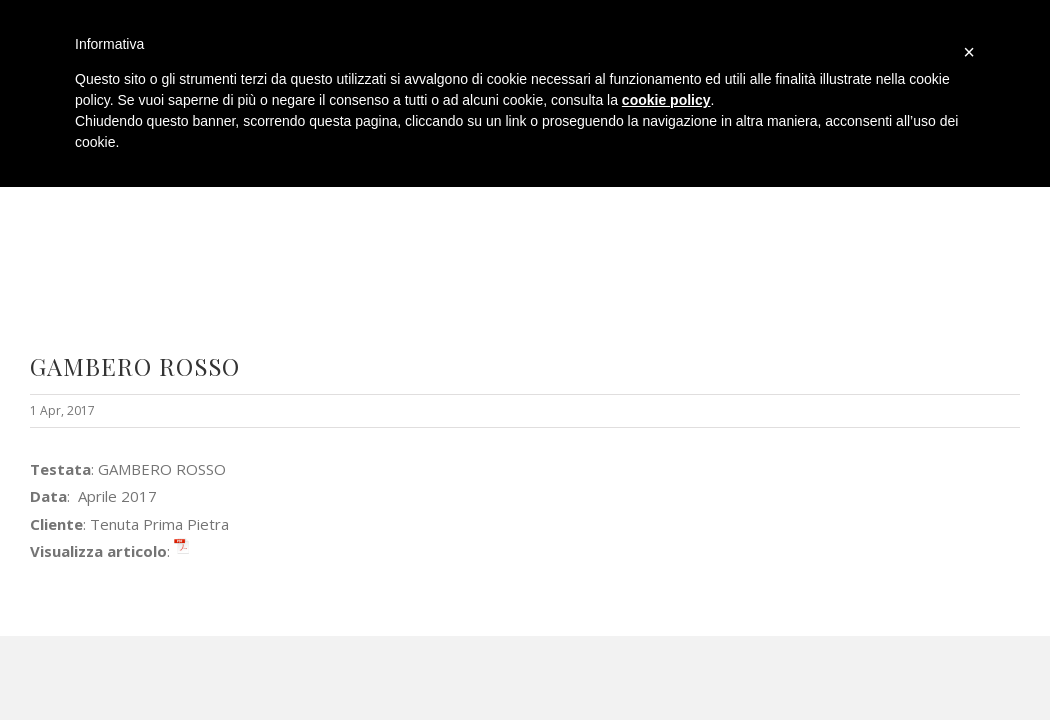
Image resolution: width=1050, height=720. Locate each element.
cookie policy (666, 100)
